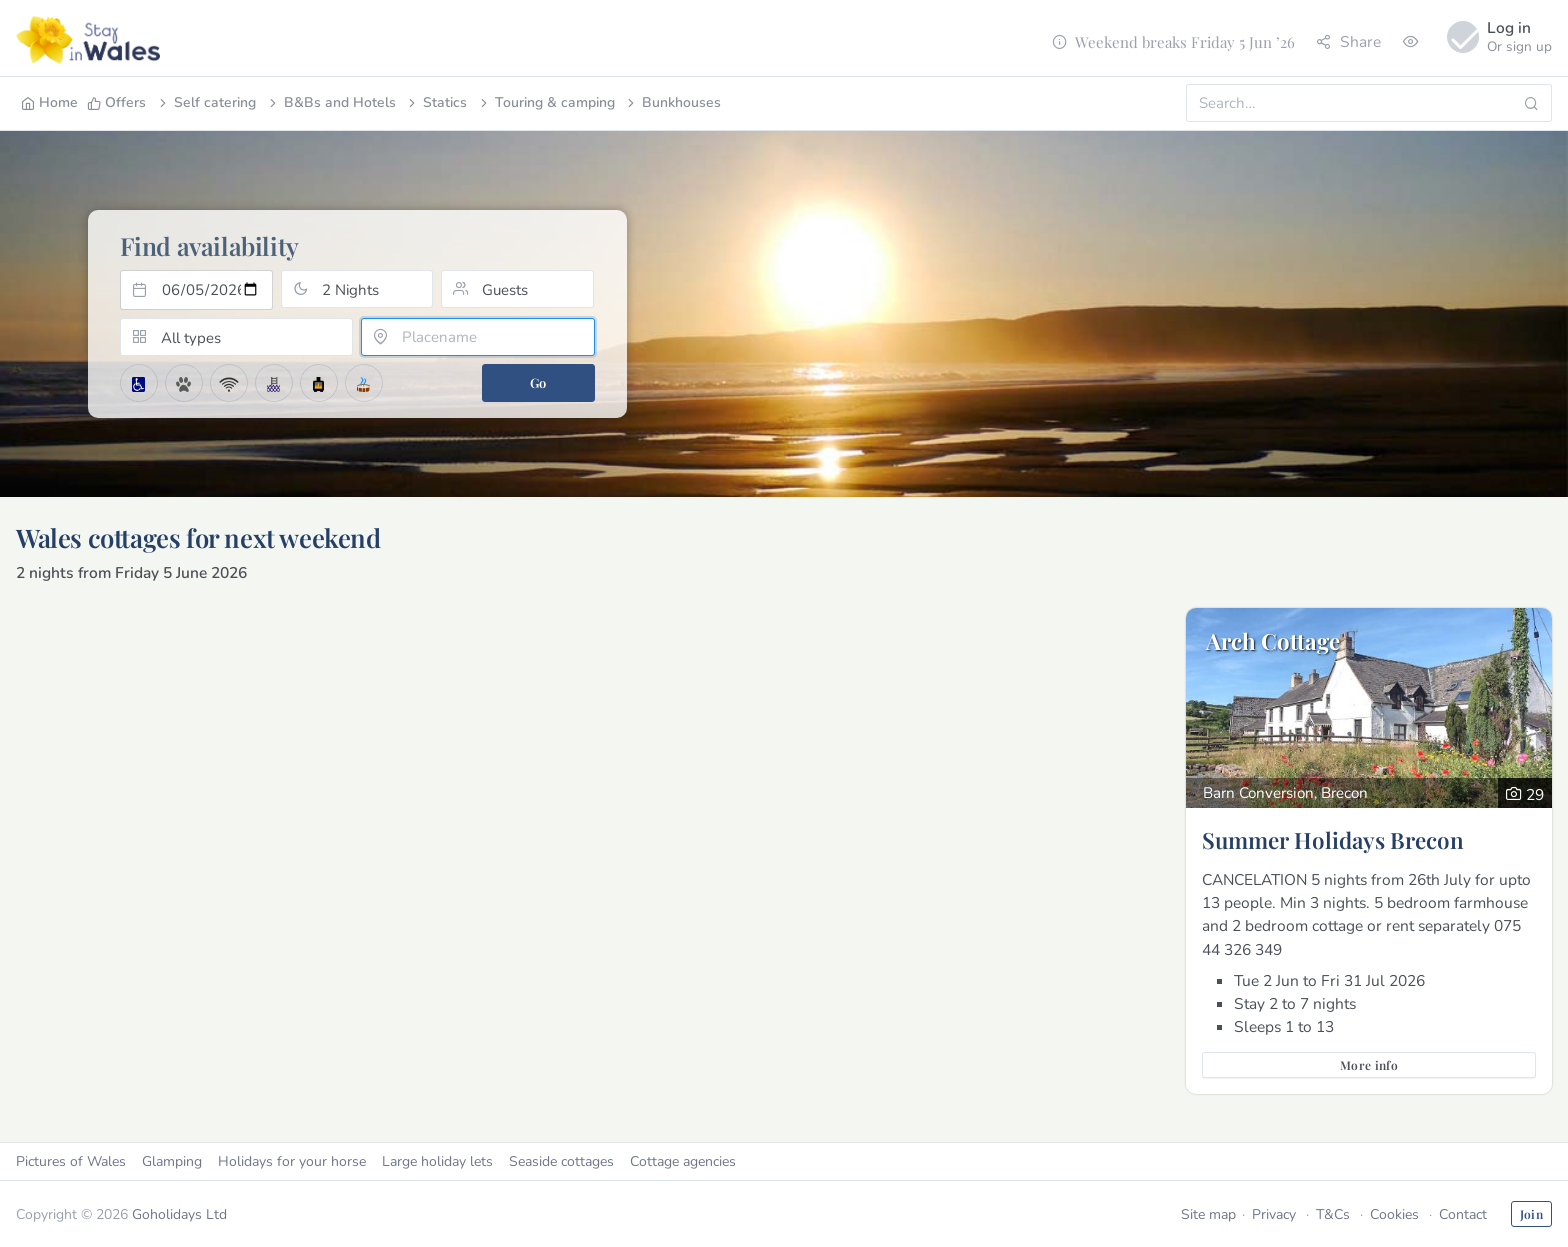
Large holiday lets (437, 1161)
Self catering (206, 102)
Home (49, 102)
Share (1348, 41)
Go (538, 382)
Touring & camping (546, 102)
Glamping (172, 1161)
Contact (1463, 1214)
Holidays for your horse (292, 1161)
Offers (116, 102)
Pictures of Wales (71, 1161)
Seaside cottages (561, 1161)
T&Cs (1333, 1214)
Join (1531, 1214)
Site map (1208, 1214)
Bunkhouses (672, 102)
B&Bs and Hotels (331, 102)
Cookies (1394, 1214)
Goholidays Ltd (179, 1214)
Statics (436, 102)
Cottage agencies (683, 1161)
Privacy (1274, 1214)
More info (1369, 1065)
